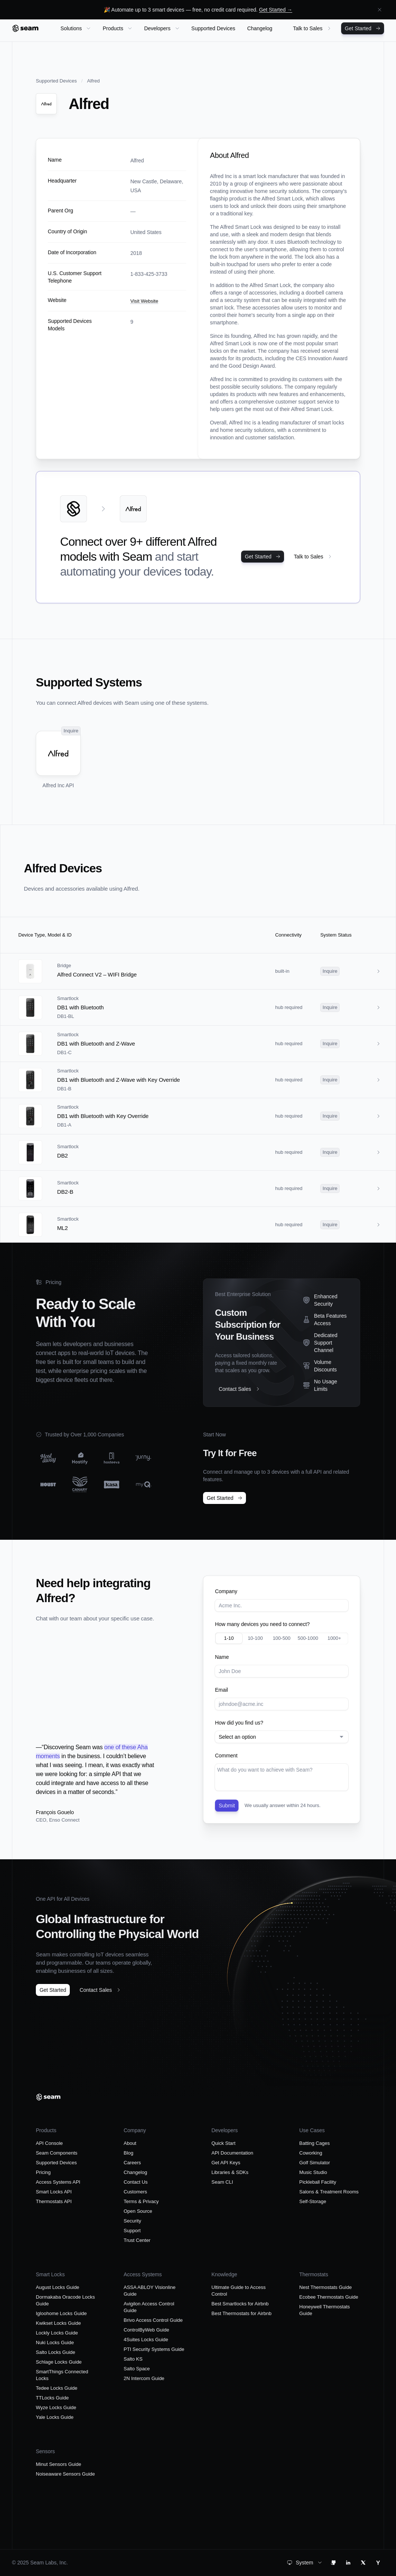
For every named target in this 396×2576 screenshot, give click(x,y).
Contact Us (135, 2182)
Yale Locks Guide (55, 2417)
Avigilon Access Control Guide (149, 2307)
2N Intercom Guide (144, 2378)
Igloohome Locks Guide (61, 2313)
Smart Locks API (54, 2192)
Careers (132, 2162)
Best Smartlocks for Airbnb (240, 2303)
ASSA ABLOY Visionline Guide (149, 2290)
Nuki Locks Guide (55, 2342)
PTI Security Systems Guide (154, 2349)
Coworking (310, 2153)
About (130, 2143)
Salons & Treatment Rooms (329, 2192)
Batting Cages (314, 2143)
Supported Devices (56, 81)
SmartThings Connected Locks (62, 2375)
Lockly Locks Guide (57, 2333)
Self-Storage (312, 2201)
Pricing (43, 2172)
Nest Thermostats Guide (325, 2287)
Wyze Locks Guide (56, 2407)
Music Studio (313, 2172)
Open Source (138, 2211)
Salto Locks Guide (55, 2352)
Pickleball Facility (317, 2182)
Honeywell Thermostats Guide (324, 2310)
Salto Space (137, 2368)
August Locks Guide (57, 2287)
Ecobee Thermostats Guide (328, 2297)
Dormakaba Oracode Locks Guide (65, 2300)
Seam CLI (222, 2182)
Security (132, 2221)
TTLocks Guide (52, 2398)
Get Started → (275, 10)
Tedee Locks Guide (56, 2388)
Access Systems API (58, 2182)
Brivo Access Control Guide (153, 2320)
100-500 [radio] (282, 1638)
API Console (49, 2143)
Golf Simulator (314, 2162)
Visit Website (144, 301)
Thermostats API (54, 2201)
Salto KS (133, 2359)
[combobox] (281, 1737)
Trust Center (137, 2240)
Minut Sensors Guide (58, 2464)
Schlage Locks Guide (59, 2362)
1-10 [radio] (229, 1638)
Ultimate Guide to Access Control (239, 2290)
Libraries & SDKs (230, 2172)
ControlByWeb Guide (146, 2330)
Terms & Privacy (141, 2201)
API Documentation (232, 2153)
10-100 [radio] (255, 1638)
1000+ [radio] (334, 1638)
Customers (135, 2192)
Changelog (135, 2172)
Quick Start (224, 2143)
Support (132, 2230)
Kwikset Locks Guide (58, 2323)
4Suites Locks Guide (146, 2339)
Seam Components (56, 2153)
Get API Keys (226, 2162)
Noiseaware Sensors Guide (65, 2474)
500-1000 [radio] (308, 1638)
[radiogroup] (281, 1638)
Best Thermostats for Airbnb (242, 2313)
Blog (128, 2153)
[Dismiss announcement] (379, 9)
